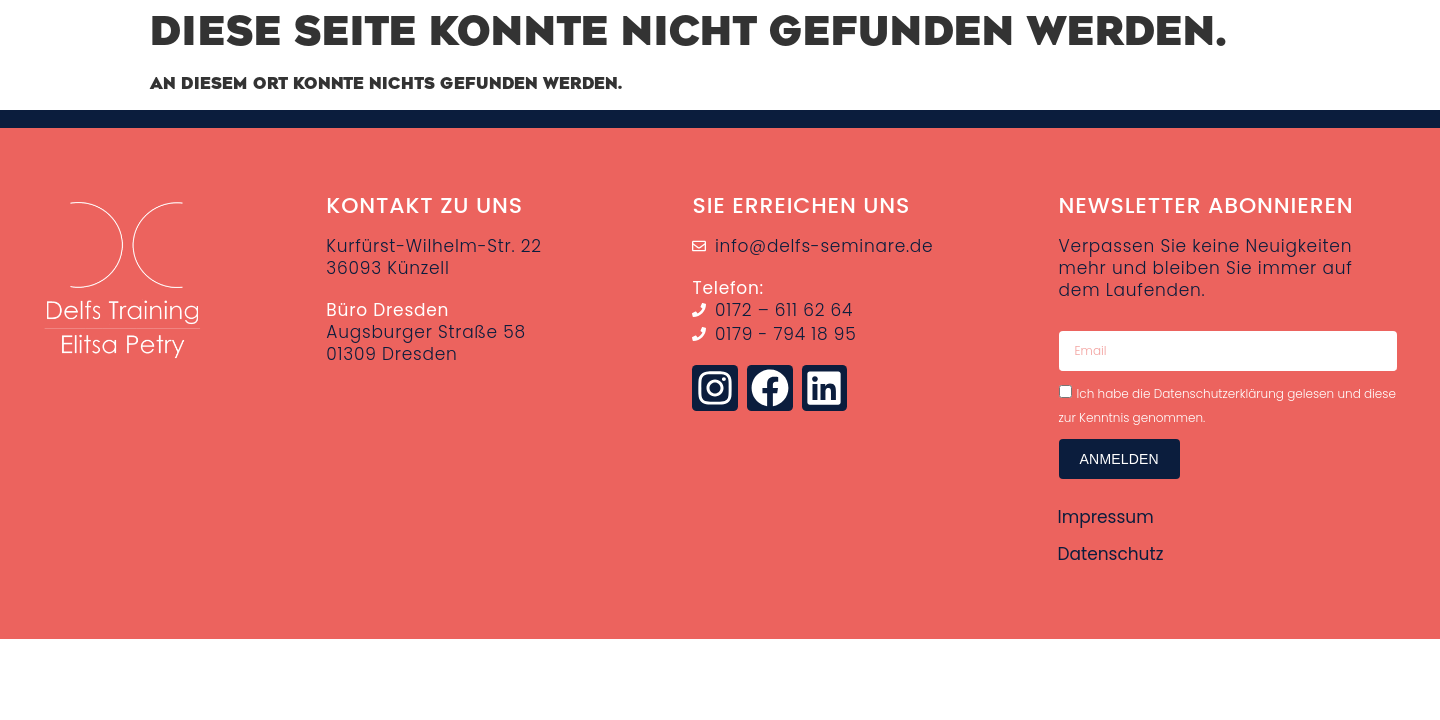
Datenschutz (1111, 553)
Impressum (1106, 517)
